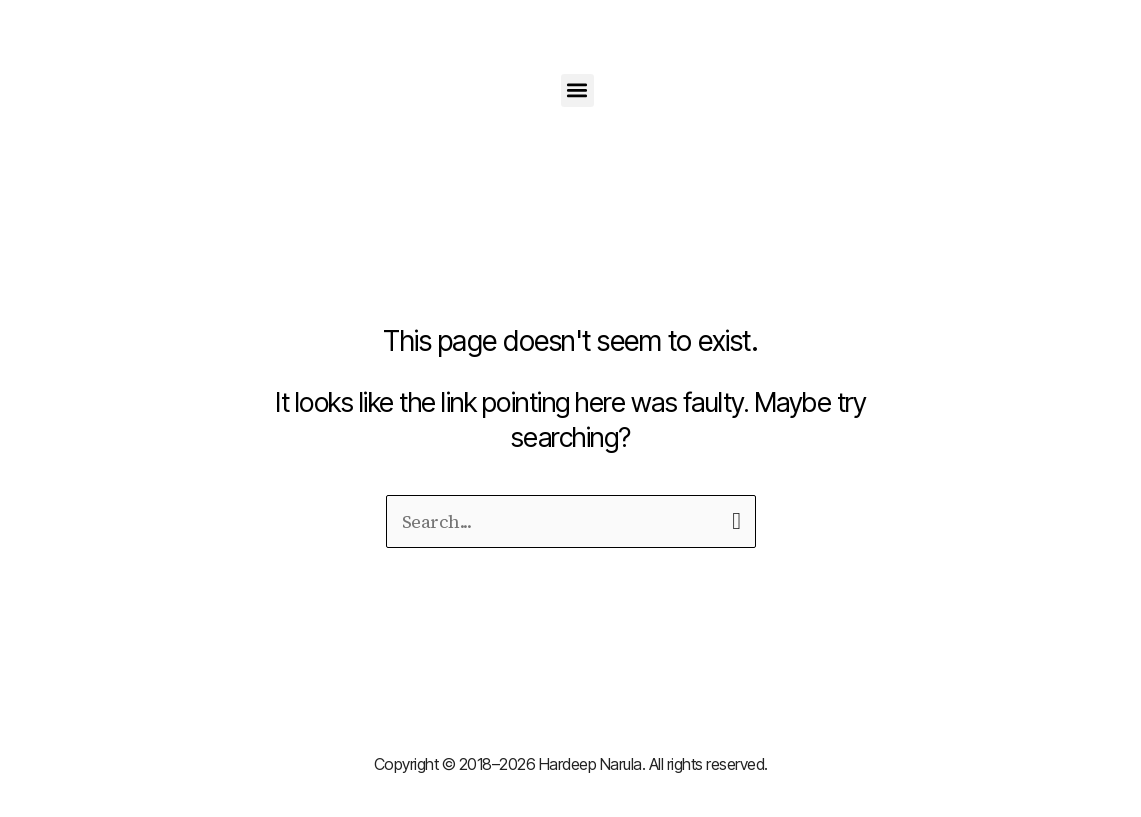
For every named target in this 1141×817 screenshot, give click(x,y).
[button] (577, 90)
